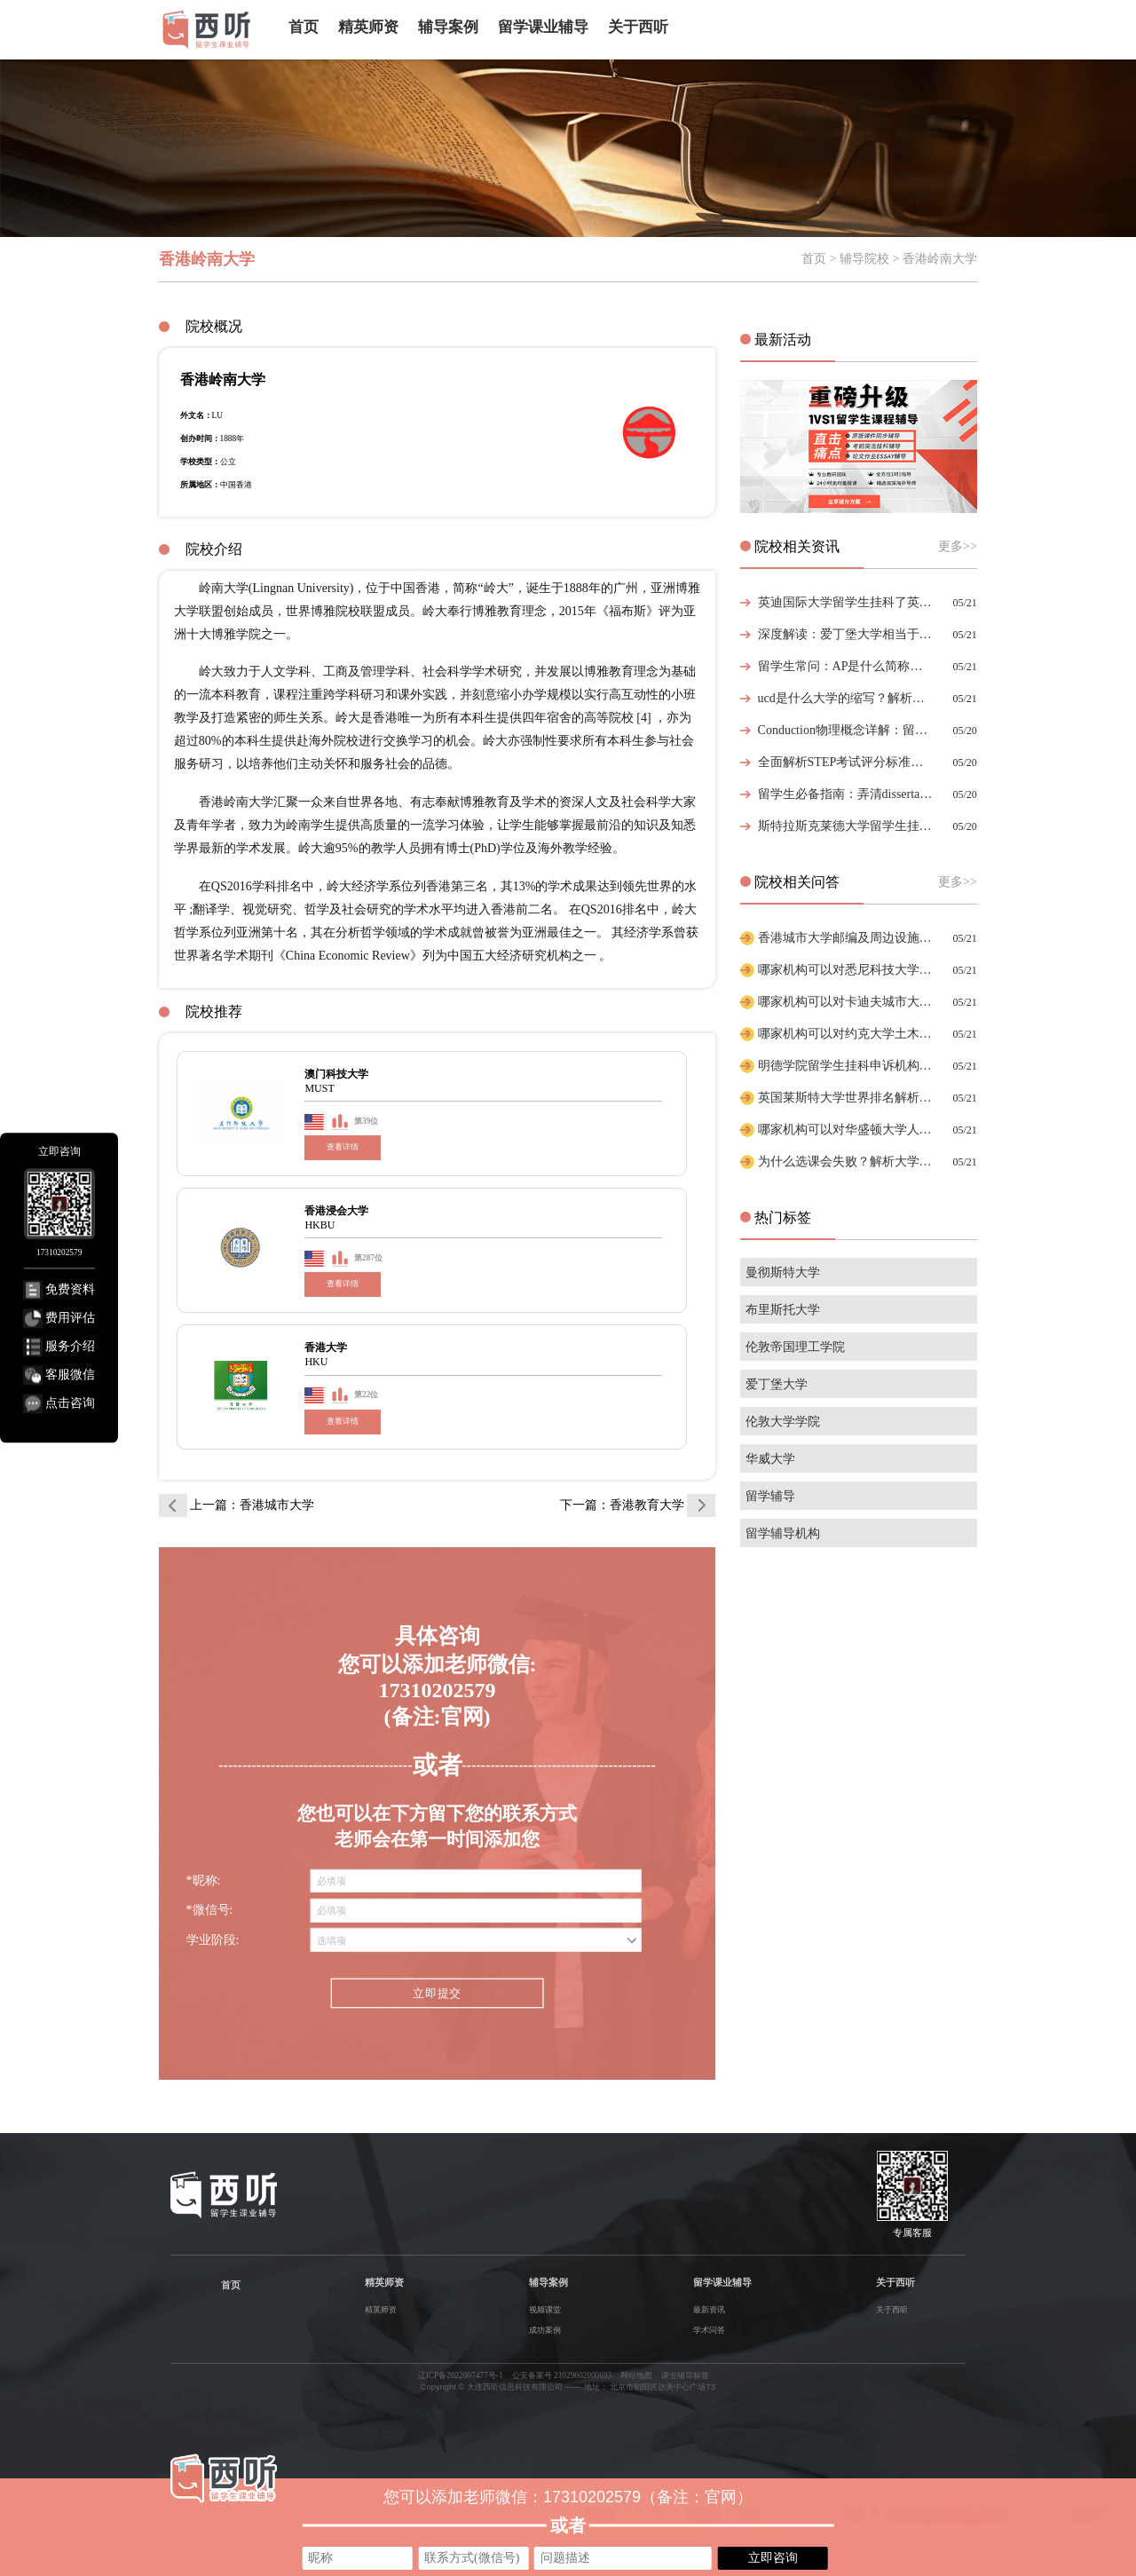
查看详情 (343, 1146)
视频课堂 (545, 2309)
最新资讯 (709, 2309)
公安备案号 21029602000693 (562, 2375)
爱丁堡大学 (777, 1384)
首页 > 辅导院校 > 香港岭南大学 (889, 258)
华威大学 (770, 1459)
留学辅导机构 (783, 1533)
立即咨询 (773, 2557)
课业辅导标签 (685, 2375)
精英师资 (368, 27)
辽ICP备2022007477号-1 (460, 2375)
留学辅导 (770, 1496)
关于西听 (638, 27)
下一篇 (622, 1505)
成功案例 (545, 2330)
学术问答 (709, 2330)
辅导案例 (448, 27)
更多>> (957, 546)
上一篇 (252, 1505)
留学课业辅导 (543, 27)
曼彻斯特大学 (783, 1272)
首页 (303, 27)
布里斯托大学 (783, 1309)
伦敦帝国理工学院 (795, 1347)
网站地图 (636, 2375)
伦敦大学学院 (783, 1421)
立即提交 (437, 1993)
